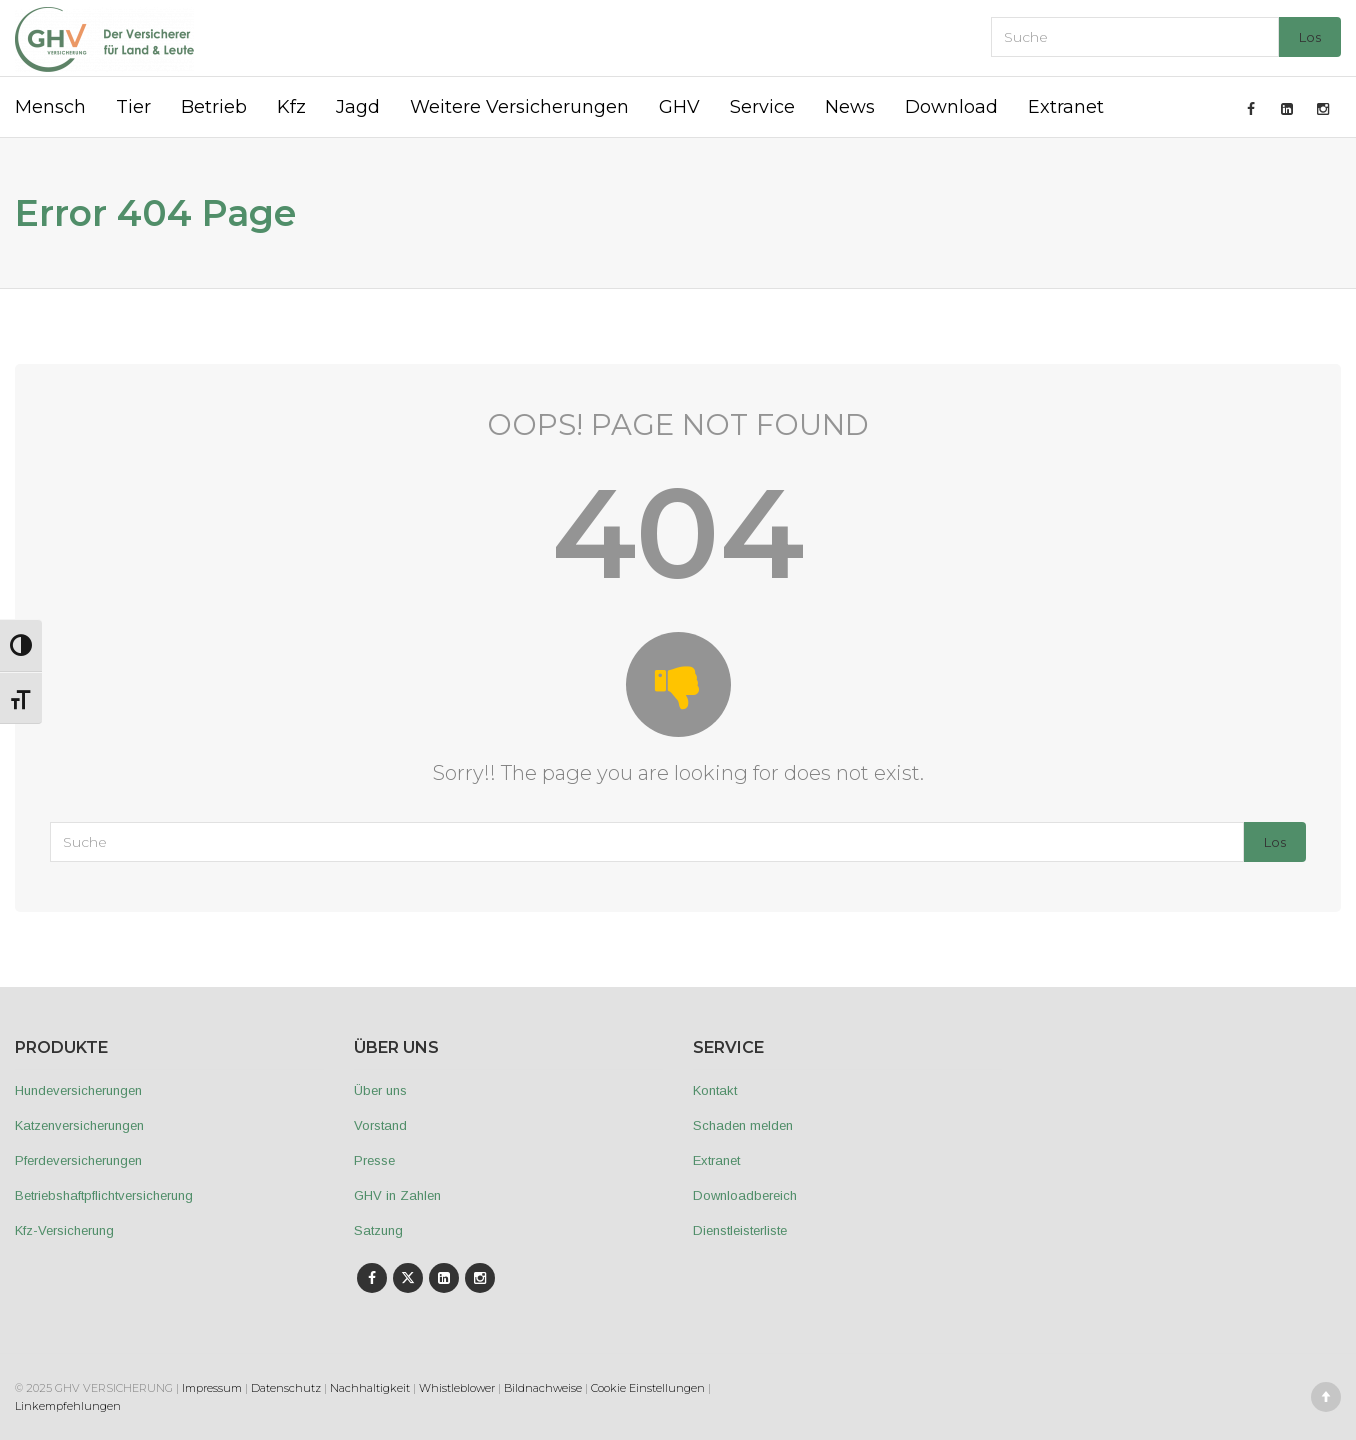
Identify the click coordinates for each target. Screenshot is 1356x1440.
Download (951, 107)
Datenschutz (286, 1388)
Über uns (380, 1090)
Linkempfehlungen (68, 1406)
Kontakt (715, 1090)
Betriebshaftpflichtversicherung (104, 1195)
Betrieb (214, 107)
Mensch (50, 107)
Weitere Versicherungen (519, 107)
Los (1310, 37)
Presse (374, 1160)
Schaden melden (743, 1125)
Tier (133, 107)
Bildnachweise (543, 1388)
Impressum (212, 1388)
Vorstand (380, 1125)
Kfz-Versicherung (64, 1230)
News (850, 107)
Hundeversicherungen (78, 1090)
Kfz (291, 107)
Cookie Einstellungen (648, 1388)
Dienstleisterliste (740, 1230)
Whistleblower (457, 1388)
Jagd (358, 107)
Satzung (378, 1230)
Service (762, 107)
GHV (679, 107)
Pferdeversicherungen (78, 1160)
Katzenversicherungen (79, 1125)
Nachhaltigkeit (370, 1388)
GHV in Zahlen (397, 1195)
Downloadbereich (745, 1195)
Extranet (1066, 107)
